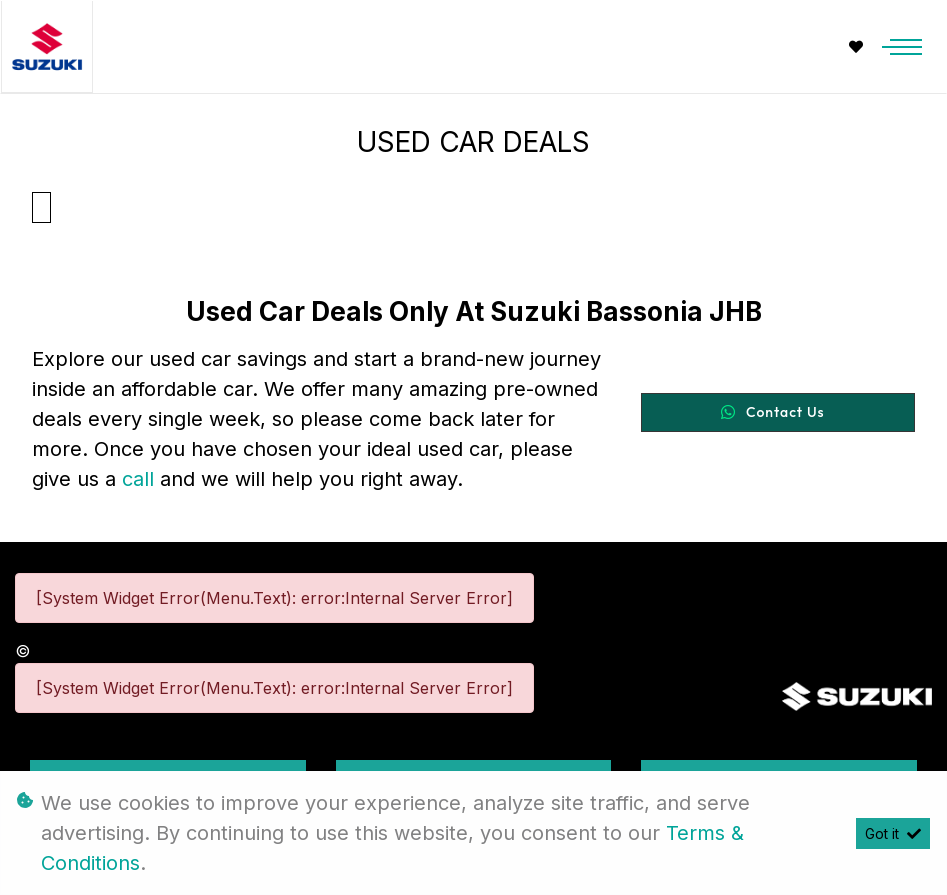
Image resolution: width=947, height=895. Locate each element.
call (141, 479)
